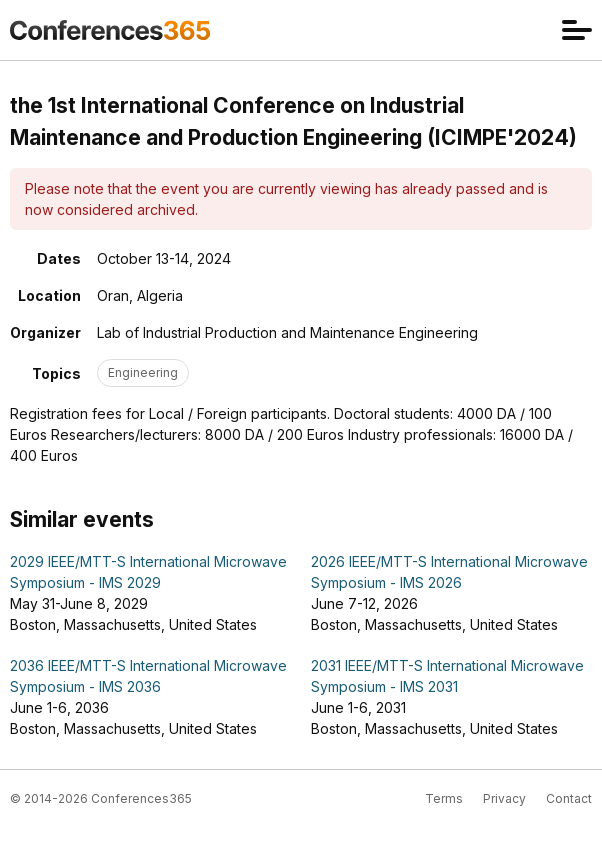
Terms (444, 798)
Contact (569, 798)
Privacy (504, 798)
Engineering (143, 372)
